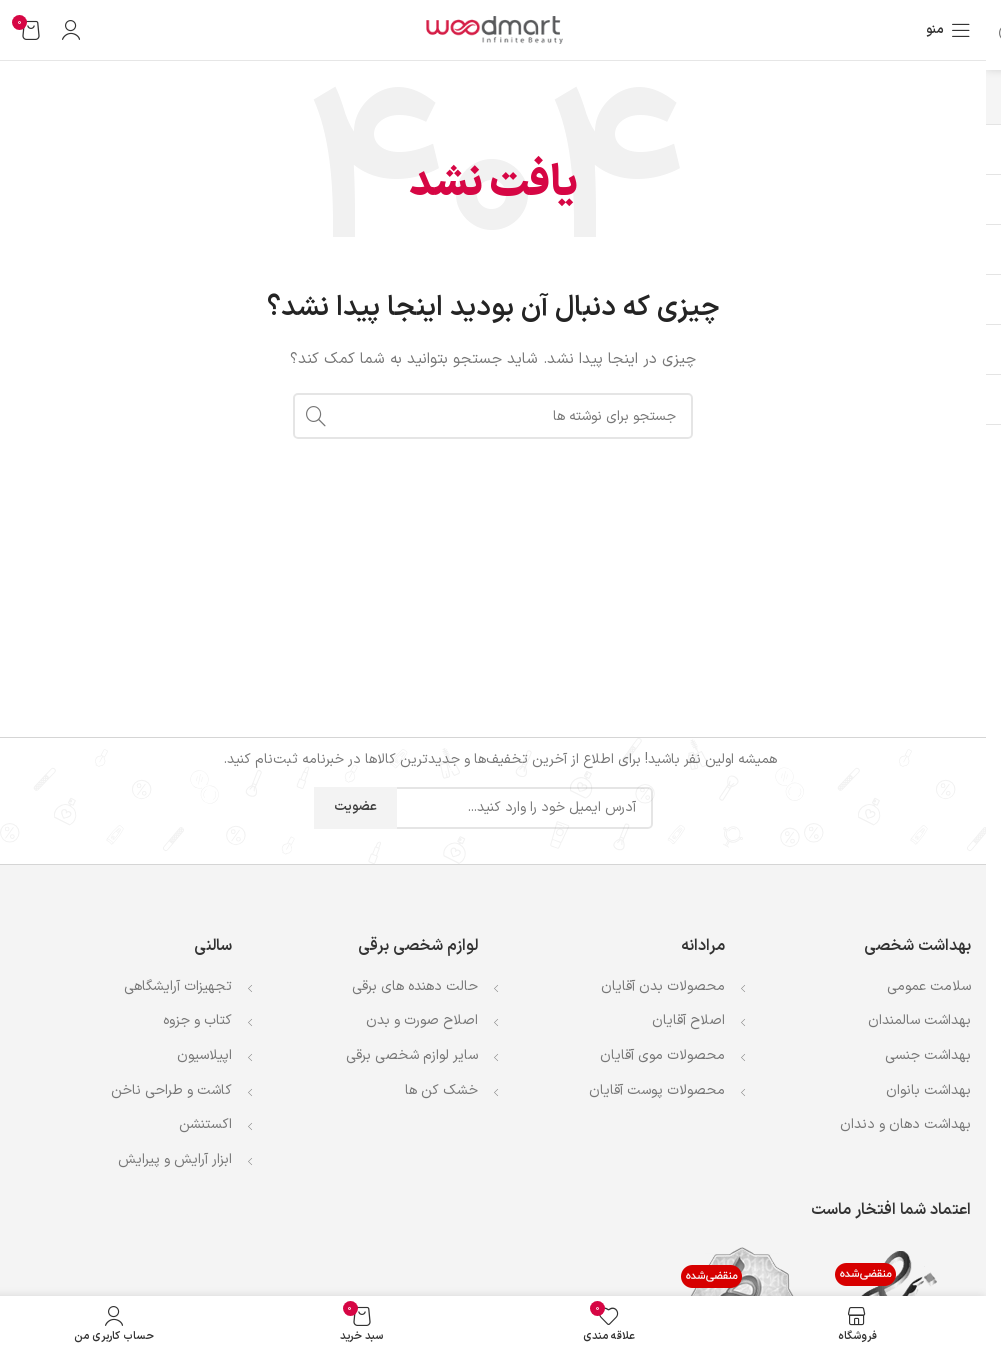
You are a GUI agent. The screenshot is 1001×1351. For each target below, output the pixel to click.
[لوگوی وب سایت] (493, 29)
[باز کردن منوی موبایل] (948, 30)
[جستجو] (493, 416)
